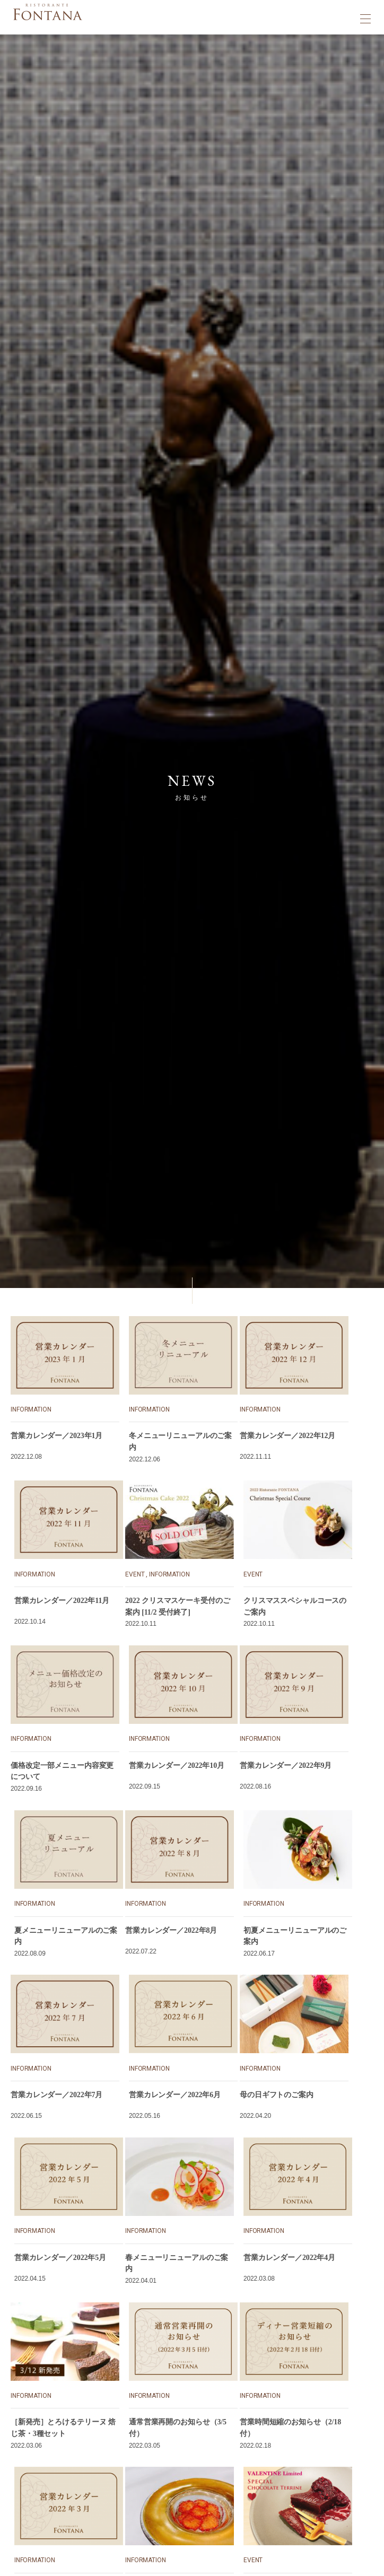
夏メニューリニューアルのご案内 (65, 1936)
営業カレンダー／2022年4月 (289, 2258)
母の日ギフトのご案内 (276, 2095)
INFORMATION (31, 1409)
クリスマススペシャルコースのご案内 (294, 1606)
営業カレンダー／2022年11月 (61, 1601)
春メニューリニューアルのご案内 (176, 2263)
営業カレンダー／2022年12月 (287, 1436)
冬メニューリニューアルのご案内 (180, 1441)
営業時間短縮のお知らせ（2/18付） (290, 2428)
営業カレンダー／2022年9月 (285, 1765)
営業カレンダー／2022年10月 (176, 1765)
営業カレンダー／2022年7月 (56, 2095)
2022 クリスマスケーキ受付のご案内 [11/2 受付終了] (177, 1606)
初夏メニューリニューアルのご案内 (294, 1936)
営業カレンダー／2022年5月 (60, 2258)
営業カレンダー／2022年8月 (171, 1930)
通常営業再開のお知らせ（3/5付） (177, 2428)
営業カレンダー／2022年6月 (175, 2095)
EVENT (134, 1574)
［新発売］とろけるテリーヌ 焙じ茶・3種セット (63, 2428)
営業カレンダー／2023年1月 (56, 1436)
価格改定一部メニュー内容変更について (62, 1771)
